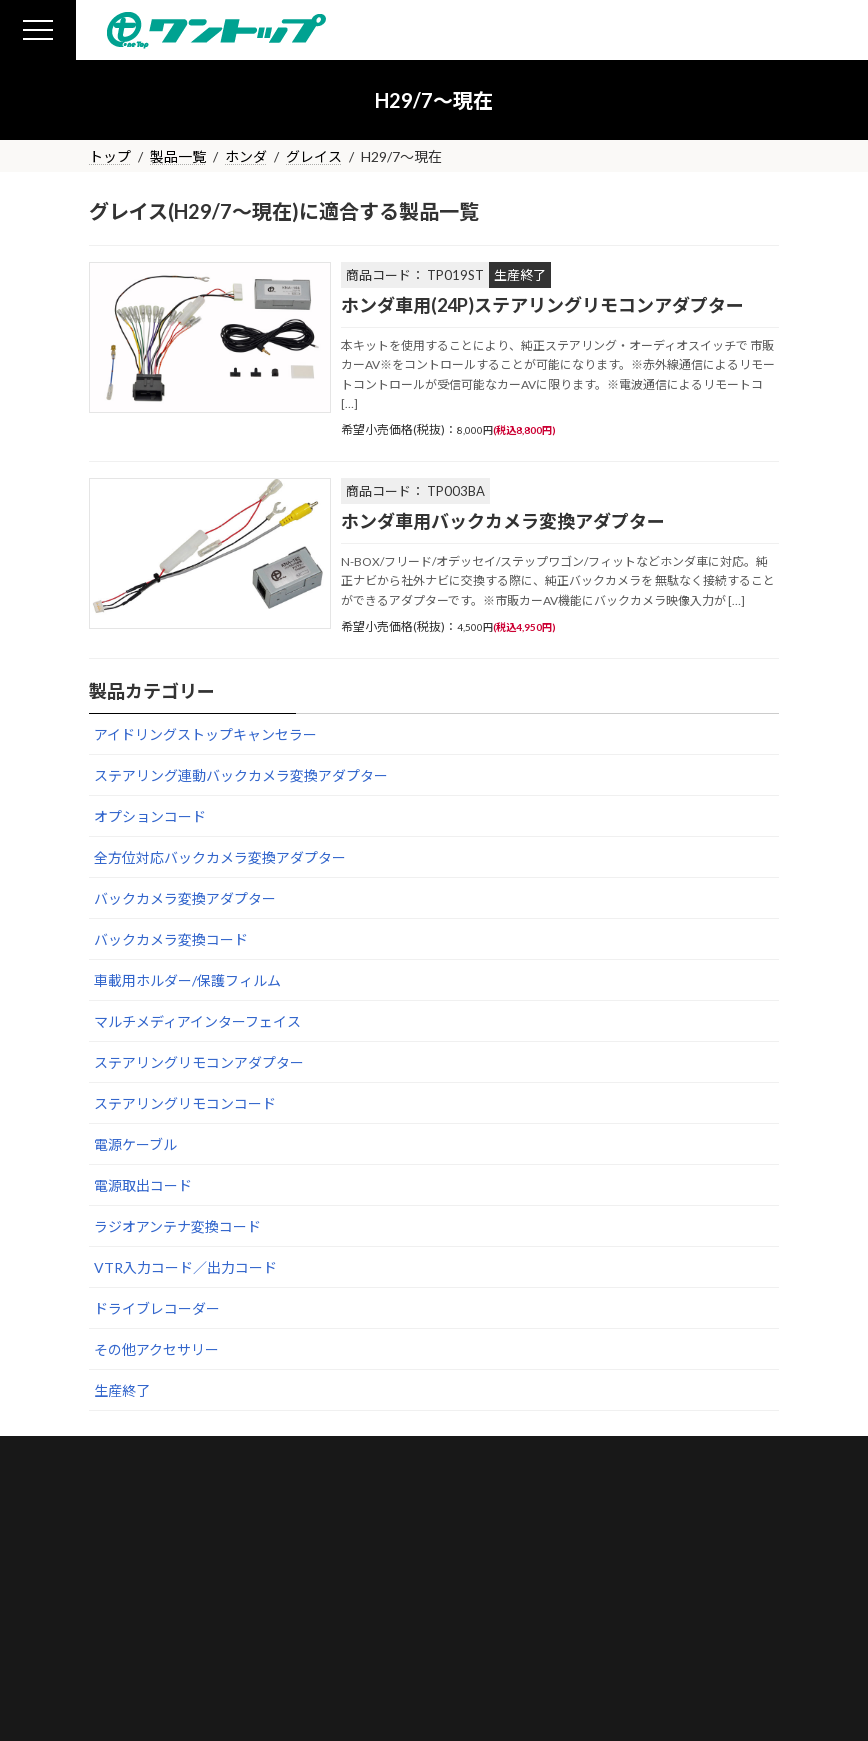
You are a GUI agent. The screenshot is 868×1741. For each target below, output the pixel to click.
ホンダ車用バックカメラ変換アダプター (503, 521)
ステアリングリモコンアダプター (199, 1062)
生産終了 (122, 1390)
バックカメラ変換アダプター (185, 898)
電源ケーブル (135, 1144)
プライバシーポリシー (345, 1649)
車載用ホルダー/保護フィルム (187, 980)
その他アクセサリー (156, 1349)
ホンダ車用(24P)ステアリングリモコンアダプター (542, 305)
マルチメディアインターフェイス (197, 1021)
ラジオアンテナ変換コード (177, 1226)
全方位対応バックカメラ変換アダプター (220, 857)
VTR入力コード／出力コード (185, 1267)
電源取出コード (143, 1185)
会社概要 (96, 1649)
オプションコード (150, 816)
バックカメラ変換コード (171, 939)
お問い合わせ (201, 1649)
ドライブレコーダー (157, 1308)
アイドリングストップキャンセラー (205, 734)
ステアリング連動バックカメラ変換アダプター (241, 775)
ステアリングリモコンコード (185, 1103)
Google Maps (501, 1526)
